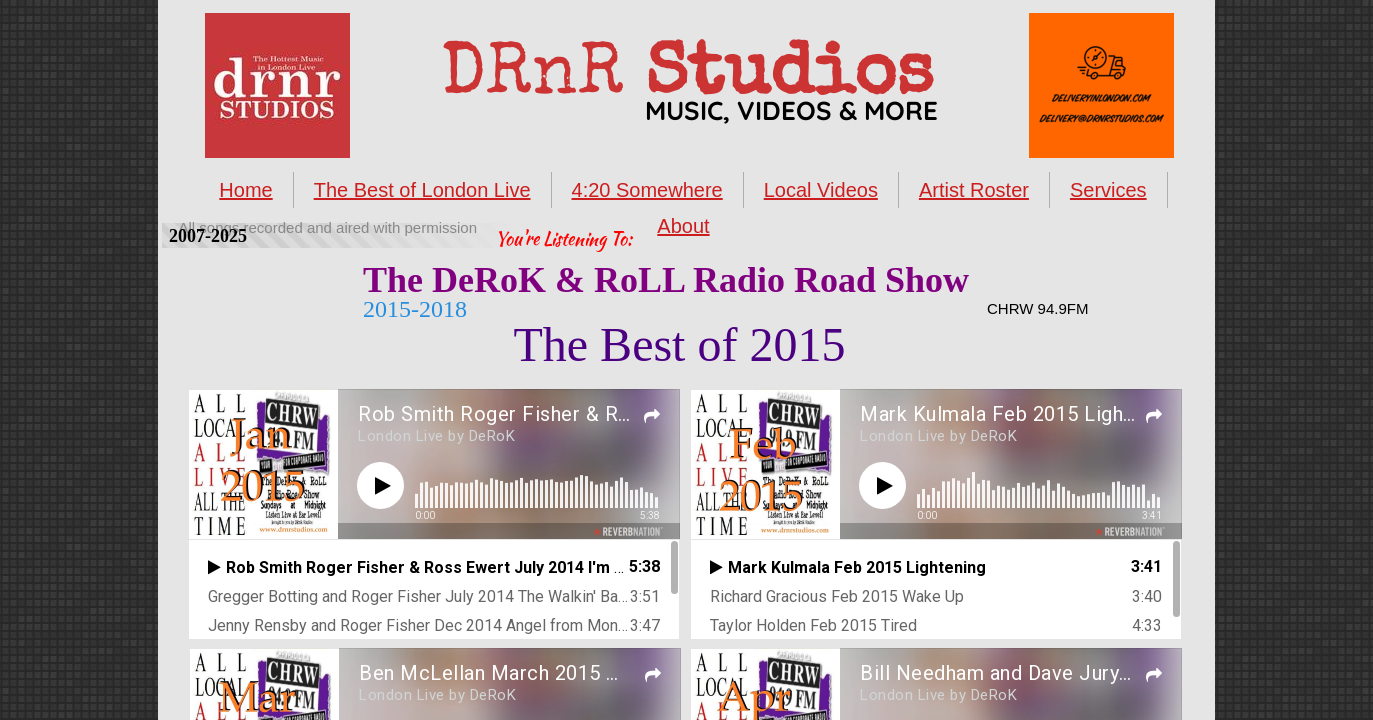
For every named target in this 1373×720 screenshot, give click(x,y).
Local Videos (821, 190)
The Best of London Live (422, 190)
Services (1108, 190)
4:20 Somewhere (647, 190)
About (683, 226)
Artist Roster (974, 190)
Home (245, 190)
